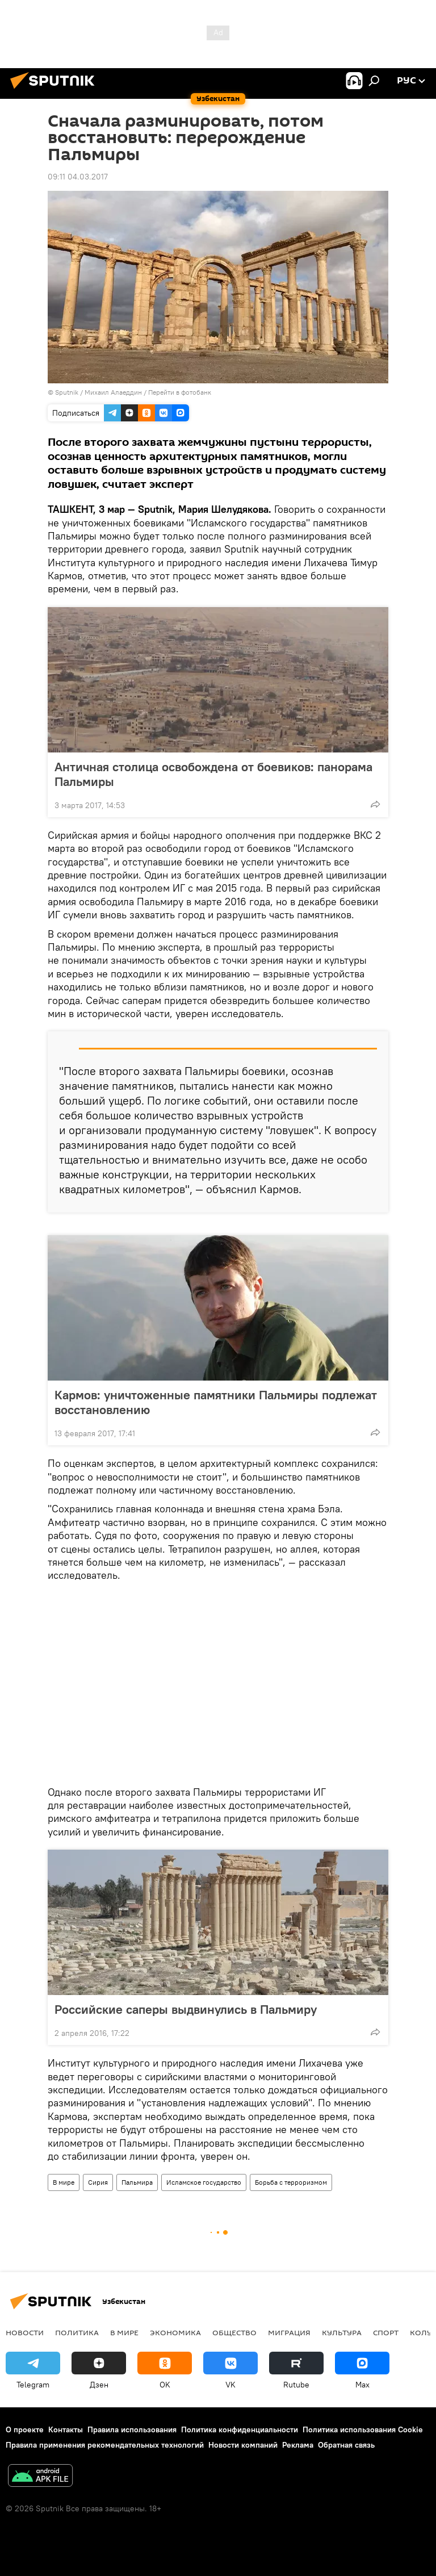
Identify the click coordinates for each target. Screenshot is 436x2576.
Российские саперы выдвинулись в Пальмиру (185, 2009)
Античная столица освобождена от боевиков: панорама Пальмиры (213, 774)
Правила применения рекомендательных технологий (105, 2445)
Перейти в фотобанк (179, 392)
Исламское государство (203, 2182)
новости (25, 2332)
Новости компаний (243, 2445)
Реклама (297, 2445)
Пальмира (137, 2182)
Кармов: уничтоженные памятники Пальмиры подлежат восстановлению (215, 1402)
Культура (342, 2332)
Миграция (289, 2332)
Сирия (98, 2182)
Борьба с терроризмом (291, 2182)
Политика (77, 2332)
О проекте (25, 2429)
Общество (234, 2332)
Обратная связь (346, 2445)
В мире (63, 2182)
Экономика (175, 2332)
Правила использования (132, 2429)
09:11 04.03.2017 (78, 177)
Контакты (65, 2429)
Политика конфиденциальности (239, 2429)
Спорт (386, 2332)
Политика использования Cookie (363, 2429)
